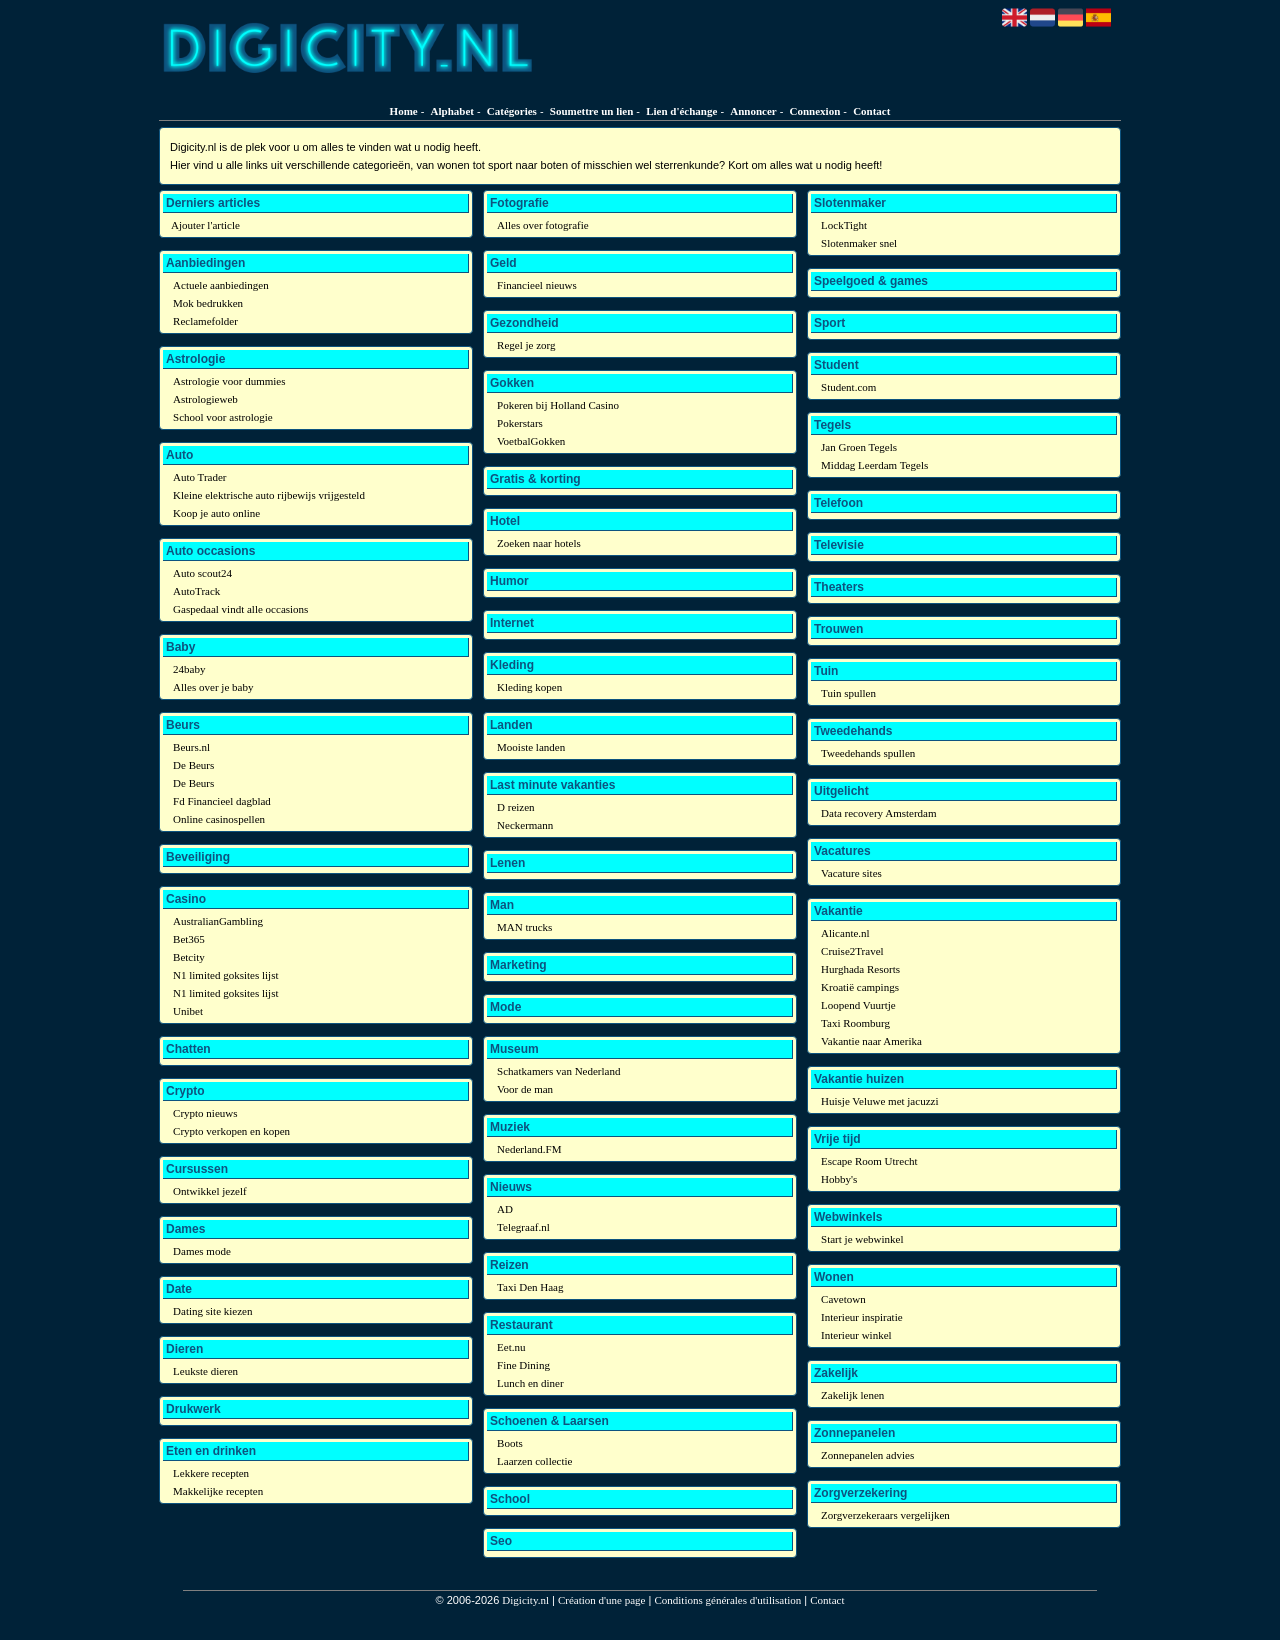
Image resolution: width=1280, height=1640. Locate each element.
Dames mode (202, 1251)
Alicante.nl (845, 933)
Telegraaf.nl (523, 1227)
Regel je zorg (526, 345)
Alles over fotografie (543, 225)
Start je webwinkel (862, 1239)
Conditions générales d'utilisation (727, 1600)
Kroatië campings (860, 987)
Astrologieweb (205, 399)
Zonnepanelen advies (867, 1455)
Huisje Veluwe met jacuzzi (879, 1101)
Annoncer (753, 111)
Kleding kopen (529, 687)
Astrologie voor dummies (229, 381)
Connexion (815, 111)
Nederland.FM (529, 1149)
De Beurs (193, 765)
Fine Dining (523, 1365)
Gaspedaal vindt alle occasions (240, 609)
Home (404, 111)
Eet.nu (511, 1347)
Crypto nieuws (205, 1113)
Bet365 (189, 939)
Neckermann (525, 825)
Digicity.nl (525, 1600)
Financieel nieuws (537, 285)
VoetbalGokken (531, 441)
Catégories (512, 111)
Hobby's (839, 1179)
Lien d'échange (681, 111)
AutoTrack (196, 591)
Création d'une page (602, 1600)
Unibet (188, 1011)
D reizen (516, 807)
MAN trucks (524, 927)
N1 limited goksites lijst (225, 975)
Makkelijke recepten (218, 1491)
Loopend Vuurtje (858, 1005)
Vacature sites (851, 873)
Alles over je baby (213, 687)
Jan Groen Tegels (859, 447)
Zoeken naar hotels (539, 543)
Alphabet (452, 111)
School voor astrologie (223, 417)
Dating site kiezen (212, 1311)
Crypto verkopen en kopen (231, 1131)
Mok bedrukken (208, 303)
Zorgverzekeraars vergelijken (885, 1515)
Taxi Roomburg (855, 1023)
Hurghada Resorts (860, 969)
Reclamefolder (205, 321)
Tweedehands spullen (868, 753)
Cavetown (843, 1299)
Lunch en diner (530, 1383)
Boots (510, 1443)
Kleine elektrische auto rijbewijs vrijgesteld (269, 495)
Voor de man (525, 1089)
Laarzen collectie (534, 1461)
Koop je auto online (216, 513)
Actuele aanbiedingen (221, 285)
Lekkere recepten (211, 1473)
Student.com (848, 387)
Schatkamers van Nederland (558, 1071)
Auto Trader (199, 477)
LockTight (844, 225)
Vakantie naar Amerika (871, 1041)
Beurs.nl (191, 747)
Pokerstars (520, 423)
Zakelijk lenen (852, 1395)
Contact (871, 111)
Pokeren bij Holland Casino (558, 405)
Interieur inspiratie (862, 1317)
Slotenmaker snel (859, 243)
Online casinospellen (219, 819)
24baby (189, 669)
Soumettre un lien (592, 111)
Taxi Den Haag (530, 1287)
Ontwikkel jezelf (210, 1191)
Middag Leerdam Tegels (874, 465)
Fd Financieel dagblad (222, 801)
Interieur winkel (856, 1335)
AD (505, 1209)
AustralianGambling (218, 921)
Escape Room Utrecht (869, 1161)
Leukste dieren (205, 1371)
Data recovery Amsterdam (878, 813)
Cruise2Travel (852, 951)
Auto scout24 (202, 573)
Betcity (189, 957)
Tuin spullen (848, 693)
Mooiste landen (531, 747)
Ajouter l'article (205, 225)
